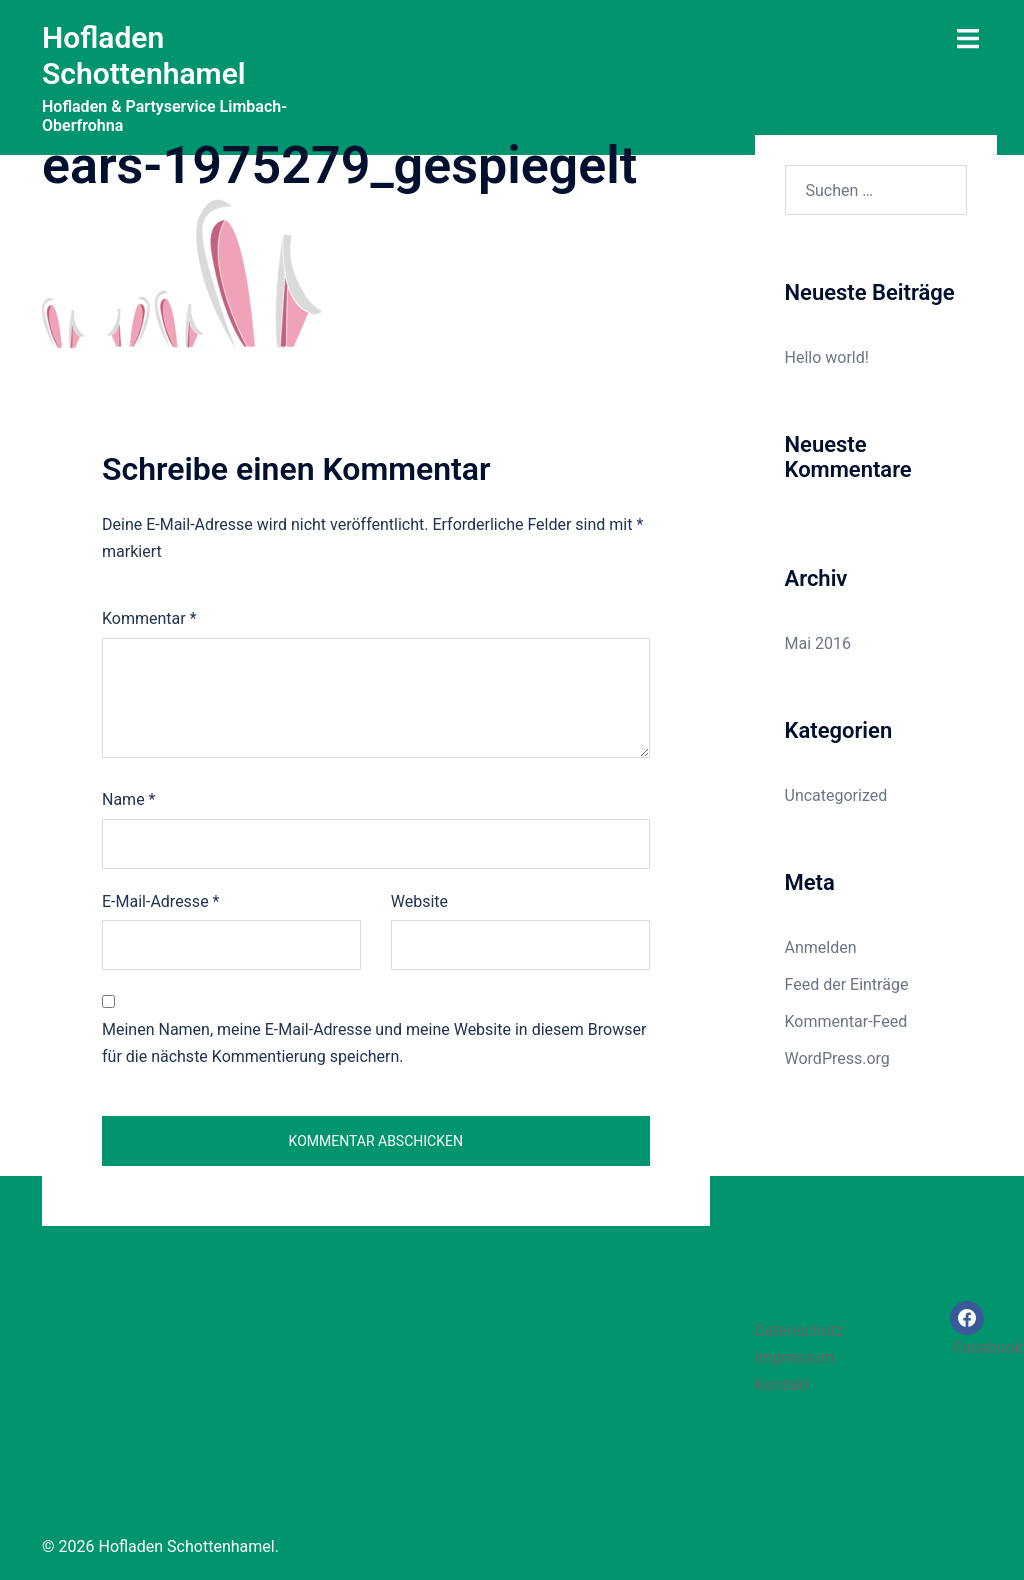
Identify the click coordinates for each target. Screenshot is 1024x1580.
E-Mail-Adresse (160, 901)
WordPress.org (837, 1058)
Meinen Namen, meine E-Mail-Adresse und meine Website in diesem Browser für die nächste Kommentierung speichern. (374, 1043)
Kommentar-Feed (846, 1021)
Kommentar (149, 618)
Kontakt (782, 1384)
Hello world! (827, 357)
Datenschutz (799, 1330)
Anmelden (821, 947)
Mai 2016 (818, 643)
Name (129, 799)
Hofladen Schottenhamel (144, 55)
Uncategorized (836, 795)
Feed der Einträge (847, 984)
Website (419, 901)
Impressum (795, 1357)
